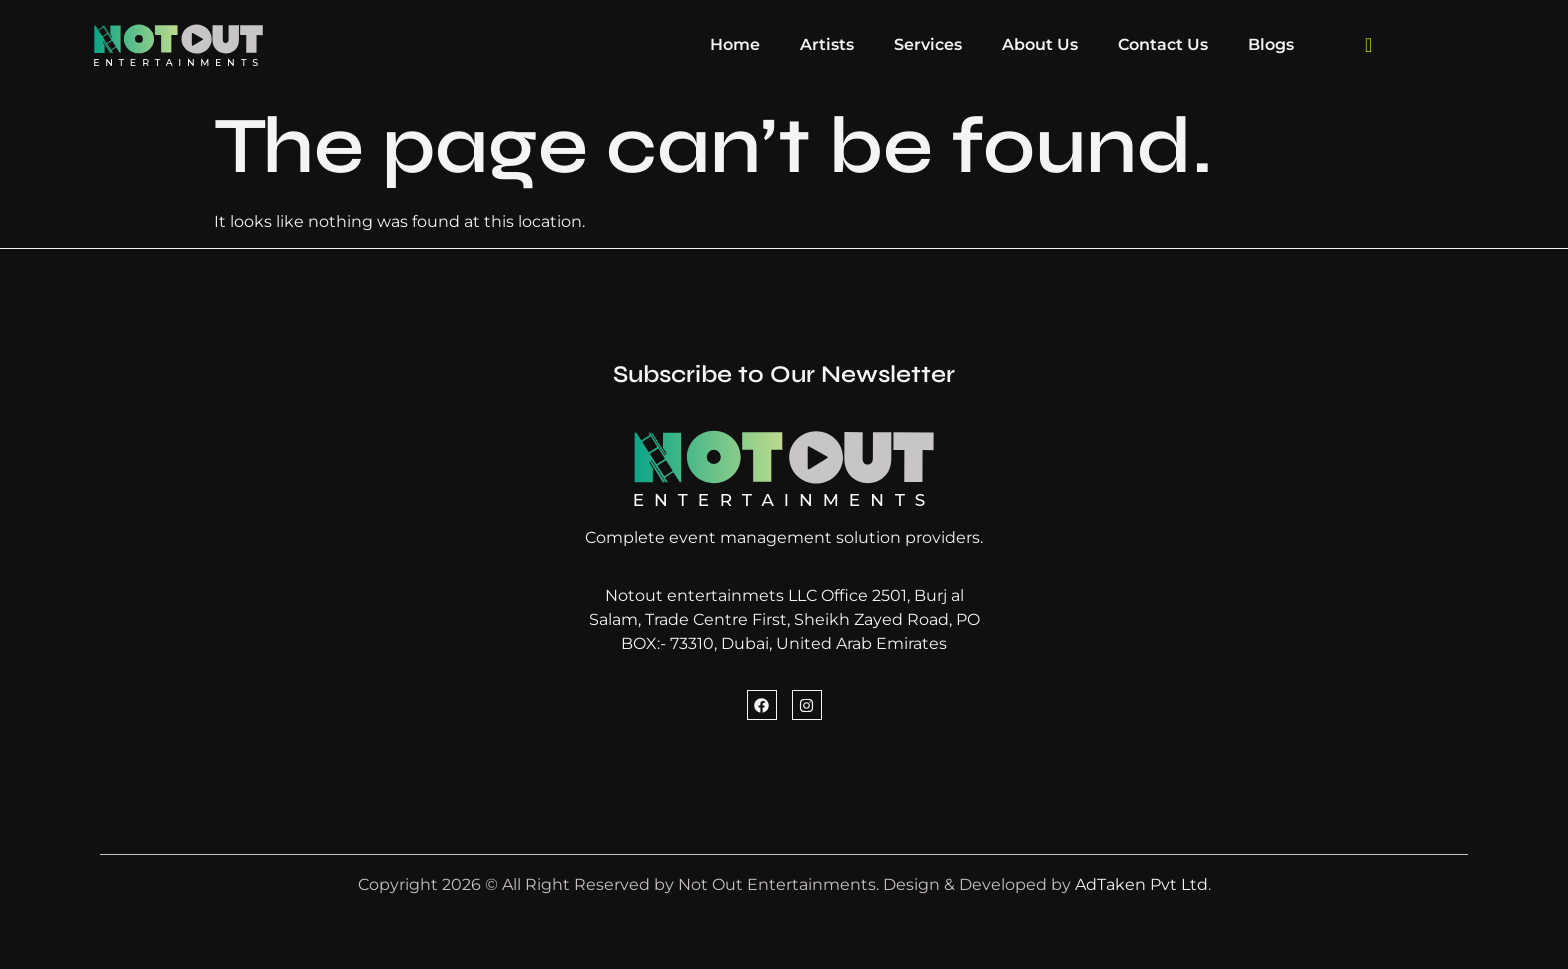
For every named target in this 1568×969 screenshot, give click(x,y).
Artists (827, 44)
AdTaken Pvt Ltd (1141, 884)
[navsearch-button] (1369, 45)
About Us (1040, 44)
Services (928, 44)
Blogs (1271, 44)
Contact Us (1163, 44)
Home (735, 44)
